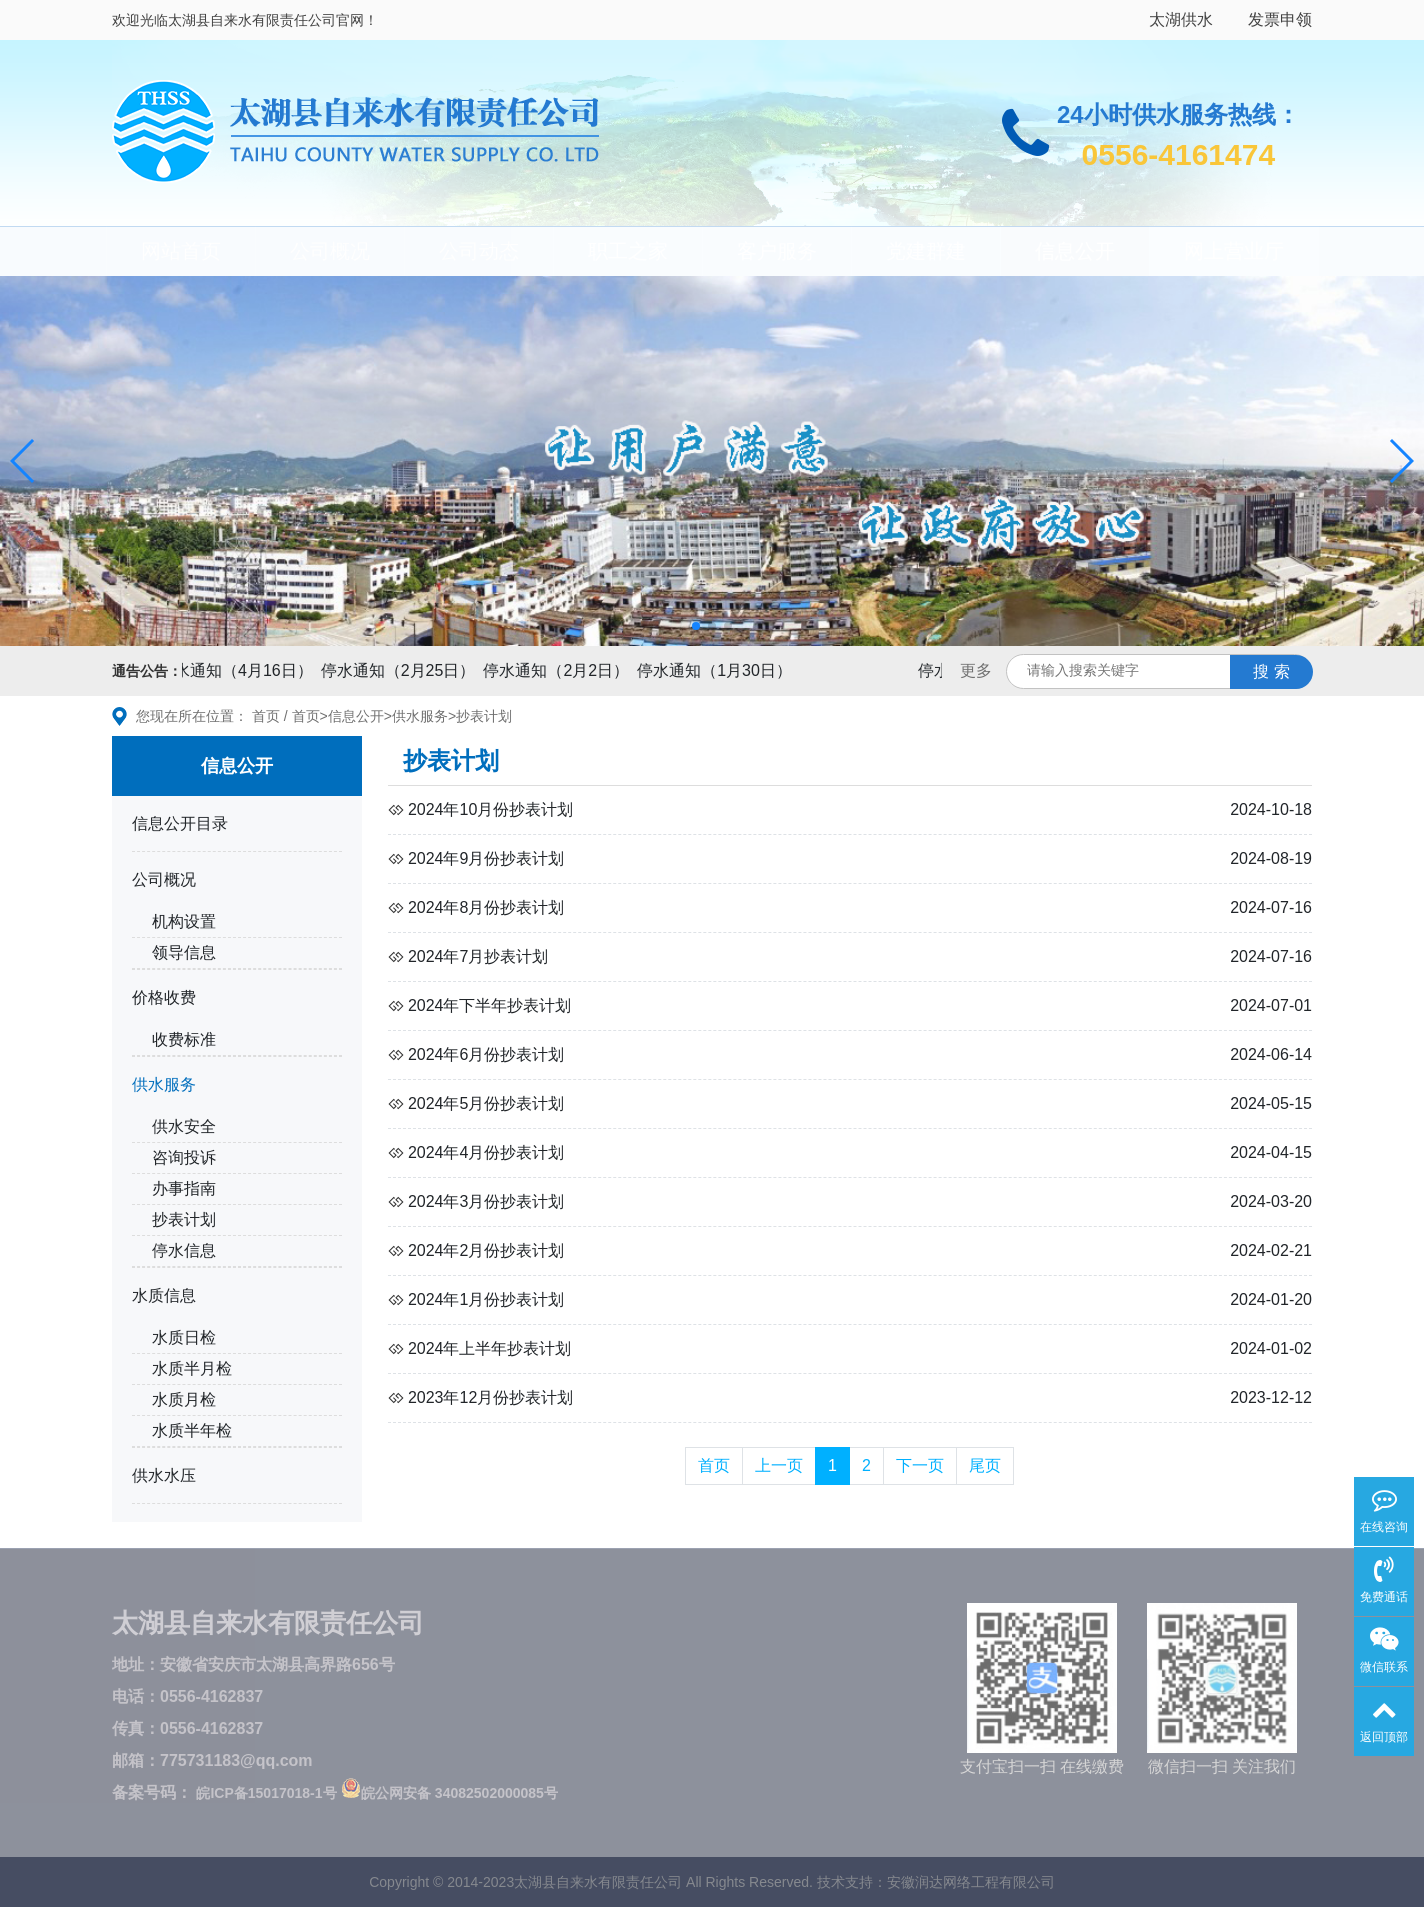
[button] (23, 461)
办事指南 (184, 1188)
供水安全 (184, 1126)
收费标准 (184, 1039)
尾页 (985, 1465)
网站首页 (181, 251)
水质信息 (164, 1295)
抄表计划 (484, 716)
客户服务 (777, 251)
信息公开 (1075, 251)
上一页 (779, 1465)
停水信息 (184, 1250)
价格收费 (164, 997)
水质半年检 (192, 1430)
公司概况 (330, 251)
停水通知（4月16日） (241, 670)
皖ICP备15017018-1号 (266, 1793)
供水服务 (420, 716)
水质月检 (184, 1399)
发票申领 (1280, 19)
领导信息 (184, 952)
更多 (976, 670)
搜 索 (1271, 671)
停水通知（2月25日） (404, 670)
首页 (266, 716)
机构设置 (184, 921)
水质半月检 (192, 1368)
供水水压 (164, 1475)
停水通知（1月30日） (720, 670)
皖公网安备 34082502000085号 (449, 1793)
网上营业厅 (1234, 251)
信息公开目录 (180, 823)
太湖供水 (1181, 19)
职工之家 (628, 251)
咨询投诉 (184, 1157)
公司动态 (479, 251)
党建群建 (926, 251)
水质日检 (184, 1337)
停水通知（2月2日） (562, 670)
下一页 (920, 1465)
